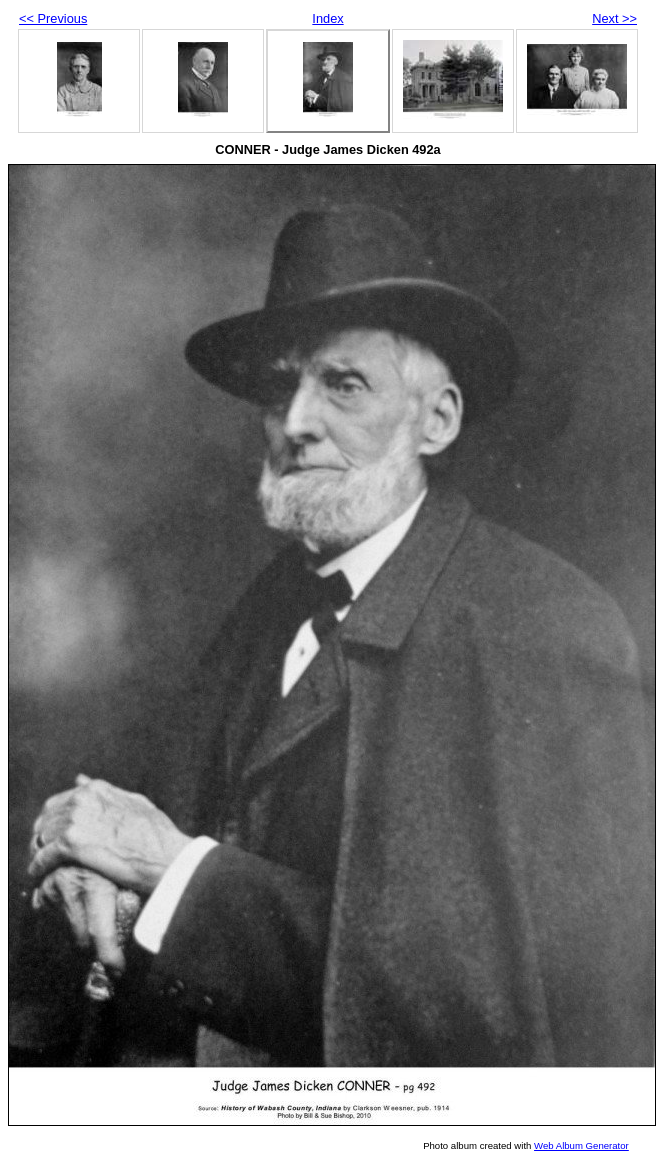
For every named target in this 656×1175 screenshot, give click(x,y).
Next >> (614, 18)
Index (327, 18)
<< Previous (53, 18)
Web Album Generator (581, 1145)
